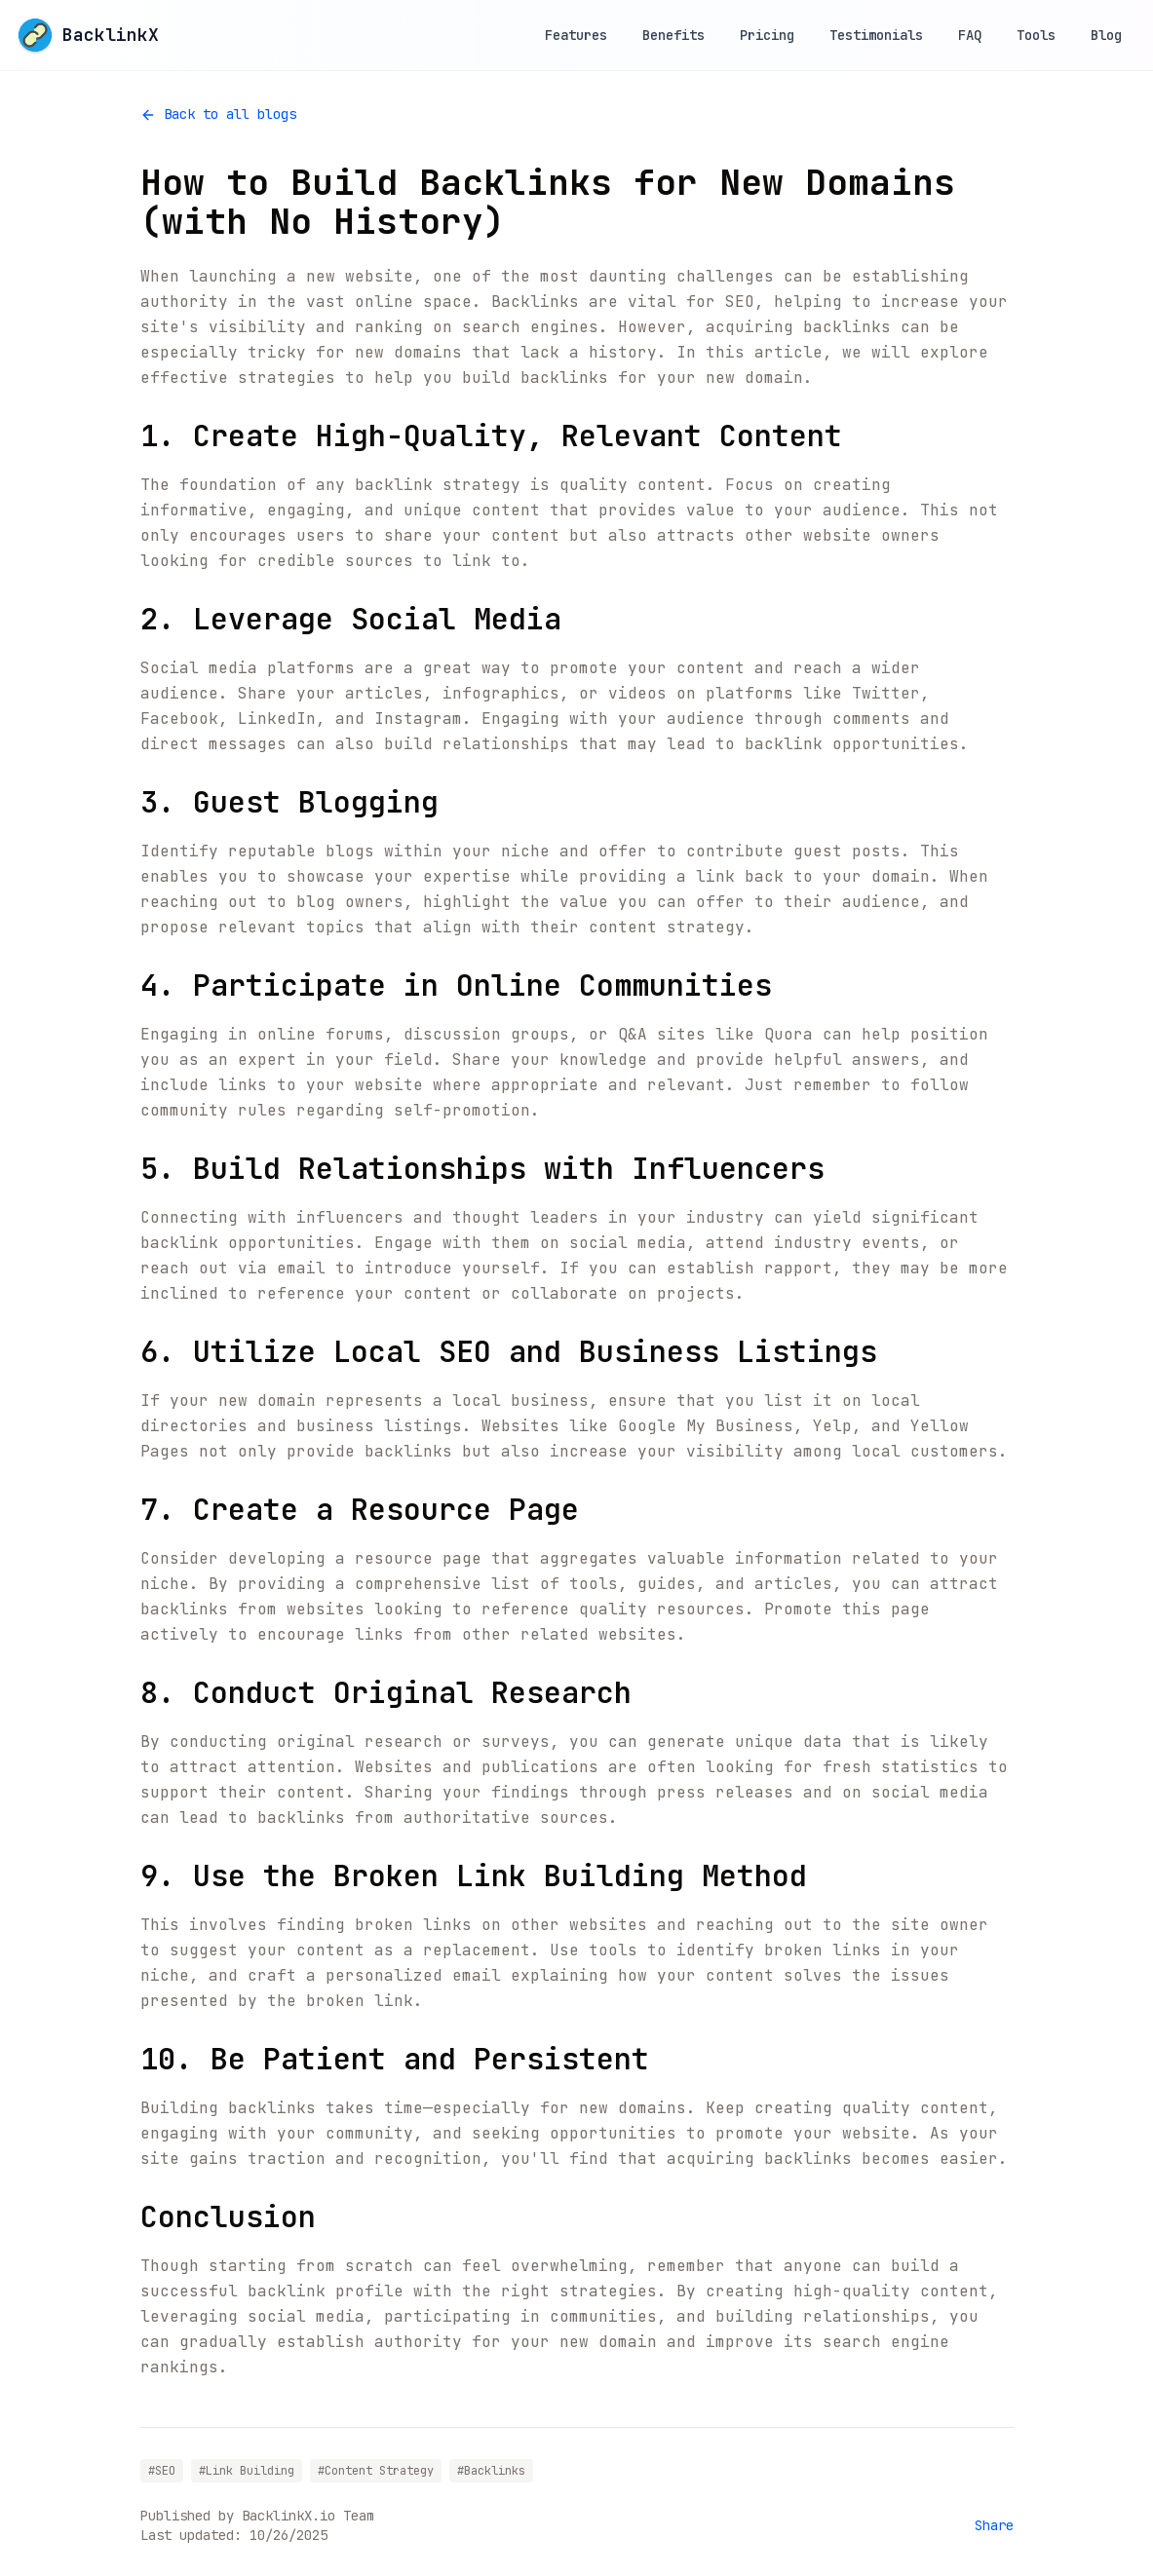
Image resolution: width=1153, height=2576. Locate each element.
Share (994, 2525)
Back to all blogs (218, 114)
